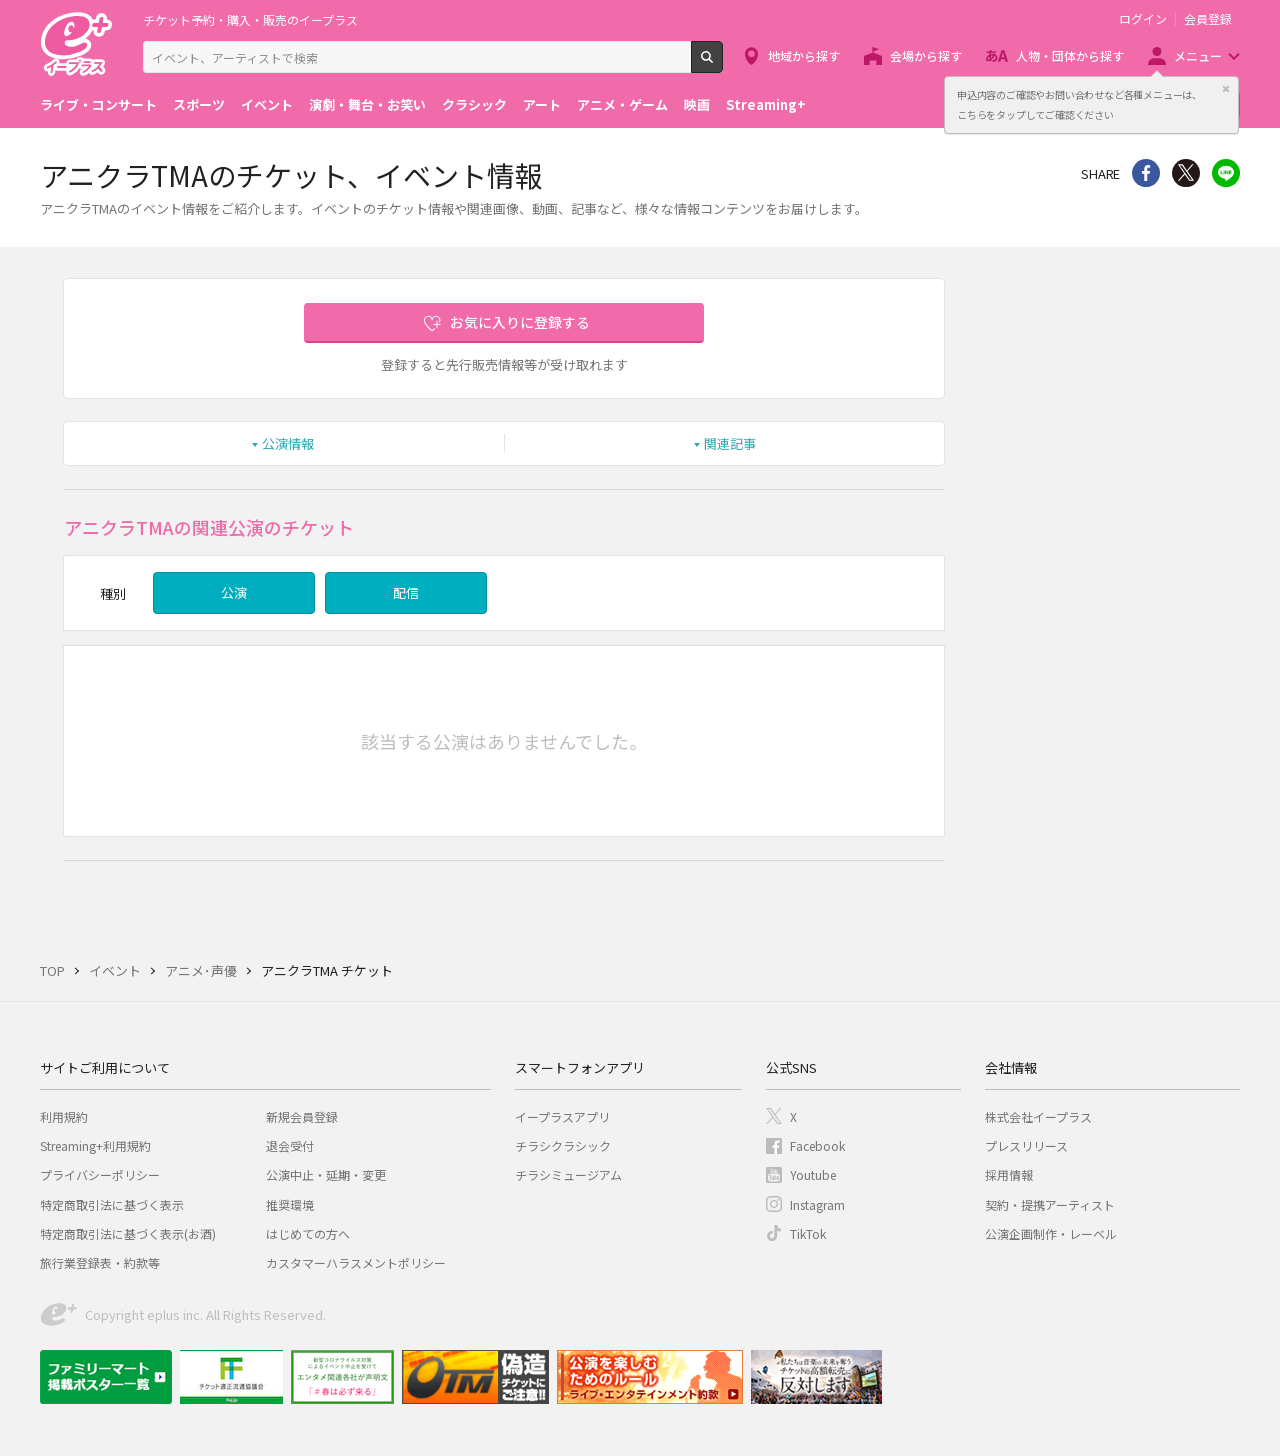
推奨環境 (290, 1204)
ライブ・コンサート (98, 104)
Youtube (813, 1174)
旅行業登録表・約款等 (100, 1262)
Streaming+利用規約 (95, 1145)
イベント (267, 104)
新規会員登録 (302, 1116)
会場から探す (926, 55)
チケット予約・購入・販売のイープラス (250, 19)
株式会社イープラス (1038, 1116)
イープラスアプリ (562, 1116)
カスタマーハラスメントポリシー (356, 1262)
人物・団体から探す (1070, 55)
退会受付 (290, 1145)
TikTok (808, 1233)
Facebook (817, 1145)
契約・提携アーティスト (1050, 1204)
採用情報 (1009, 1174)
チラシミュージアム (568, 1174)
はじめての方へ (308, 1233)
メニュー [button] (1198, 55)
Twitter (1186, 173)
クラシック (474, 104)
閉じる (1226, 89)
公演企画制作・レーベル (1051, 1233)
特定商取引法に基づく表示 (112, 1204)
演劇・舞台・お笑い (367, 104)
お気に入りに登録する (520, 322)
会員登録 (1208, 19)
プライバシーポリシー (100, 1174)
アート (542, 104)
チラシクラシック (563, 1145)
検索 (722, 65)
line (1226, 173)
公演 (234, 592)
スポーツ (199, 104)
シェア (1146, 173)
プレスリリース (1026, 1145)
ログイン (1143, 19)
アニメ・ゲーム (622, 104)
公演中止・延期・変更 (326, 1174)
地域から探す (804, 55)
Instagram (817, 1204)
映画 (697, 104)
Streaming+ (766, 104)
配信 (406, 592)
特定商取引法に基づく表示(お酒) (128, 1233)
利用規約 (64, 1116)
